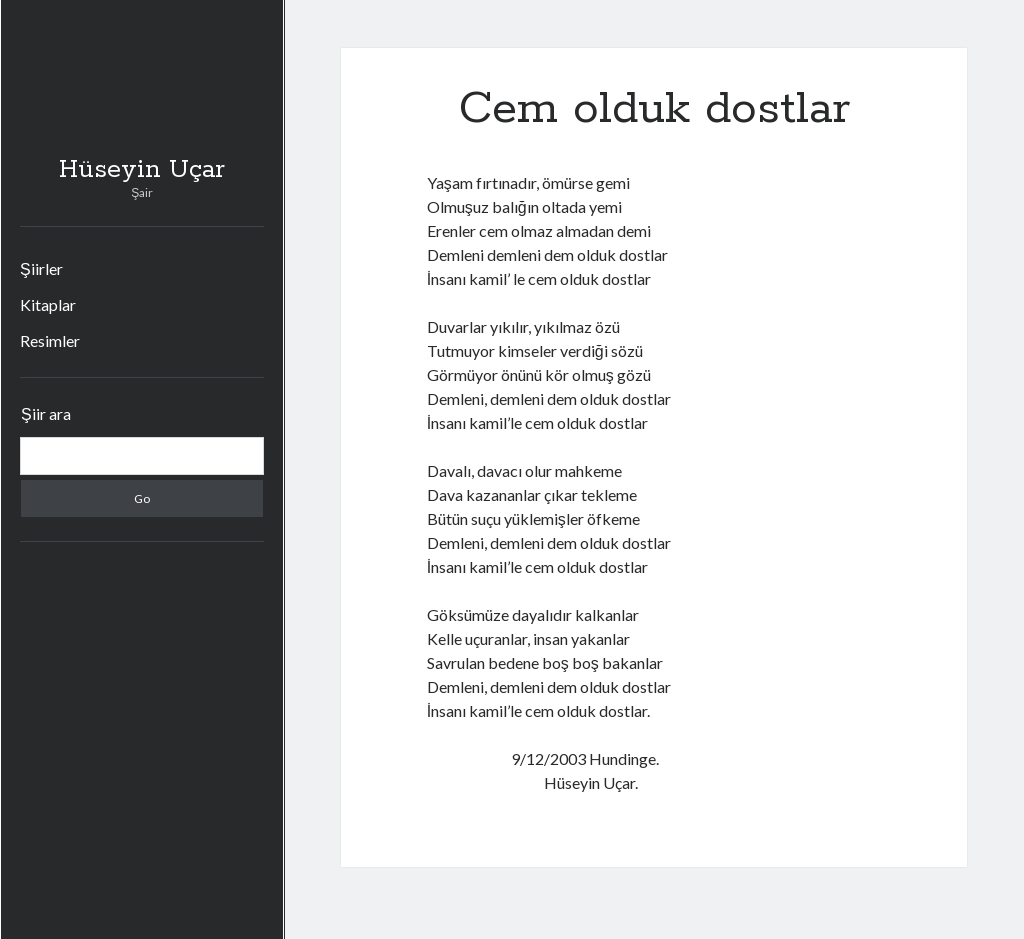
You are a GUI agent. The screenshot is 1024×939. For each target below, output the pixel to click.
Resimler (50, 340)
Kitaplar (48, 304)
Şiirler (41, 268)
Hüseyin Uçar (142, 170)
